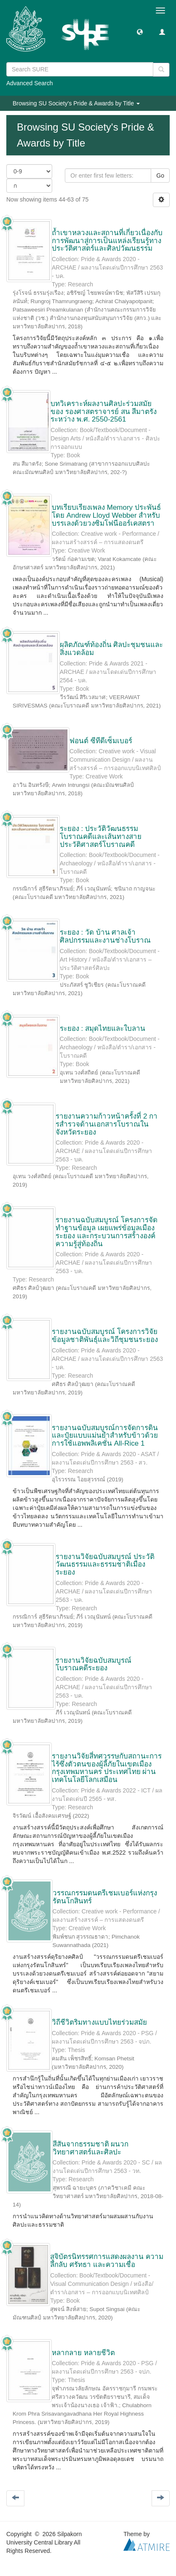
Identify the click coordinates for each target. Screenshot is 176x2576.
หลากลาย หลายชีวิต (83, 2353)
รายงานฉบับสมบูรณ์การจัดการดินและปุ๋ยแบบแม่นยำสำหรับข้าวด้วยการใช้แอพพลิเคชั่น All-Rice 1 (105, 1435)
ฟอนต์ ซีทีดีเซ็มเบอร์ (100, 741)
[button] (139, 31)
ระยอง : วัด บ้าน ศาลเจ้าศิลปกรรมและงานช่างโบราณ (105, 936)
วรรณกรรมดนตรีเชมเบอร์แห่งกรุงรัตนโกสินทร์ (105, 1897)
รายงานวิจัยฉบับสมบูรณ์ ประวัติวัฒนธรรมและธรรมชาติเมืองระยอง (105, 1564)
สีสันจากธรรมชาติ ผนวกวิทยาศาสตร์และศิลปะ (91, 2148)
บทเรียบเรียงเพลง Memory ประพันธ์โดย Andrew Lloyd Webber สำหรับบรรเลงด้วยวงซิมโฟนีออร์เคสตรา (106, 515)
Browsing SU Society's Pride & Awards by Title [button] (76, 103)
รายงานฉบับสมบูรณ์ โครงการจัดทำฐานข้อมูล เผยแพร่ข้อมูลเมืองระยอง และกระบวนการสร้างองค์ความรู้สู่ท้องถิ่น (106, 1231)
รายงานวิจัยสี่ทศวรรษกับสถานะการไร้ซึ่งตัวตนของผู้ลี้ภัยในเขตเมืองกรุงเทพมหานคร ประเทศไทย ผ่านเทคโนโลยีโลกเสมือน (107, 1768)
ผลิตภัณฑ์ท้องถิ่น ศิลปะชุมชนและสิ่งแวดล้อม (111, 649)
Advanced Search (29, 83)
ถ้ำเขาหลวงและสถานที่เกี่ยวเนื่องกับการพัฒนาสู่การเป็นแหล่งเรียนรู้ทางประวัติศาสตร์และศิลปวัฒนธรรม (107, 240)
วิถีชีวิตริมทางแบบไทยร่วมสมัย (99, 2022)
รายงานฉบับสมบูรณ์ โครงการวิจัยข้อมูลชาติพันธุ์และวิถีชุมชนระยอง (105, 1336)
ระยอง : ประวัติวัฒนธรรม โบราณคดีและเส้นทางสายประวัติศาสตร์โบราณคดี (100, 836)
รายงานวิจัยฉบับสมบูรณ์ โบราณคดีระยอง (93, 1664)
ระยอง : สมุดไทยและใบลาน (102, 1028)
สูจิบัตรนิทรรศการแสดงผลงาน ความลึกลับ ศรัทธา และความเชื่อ (106, 2261)
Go (160, 175)
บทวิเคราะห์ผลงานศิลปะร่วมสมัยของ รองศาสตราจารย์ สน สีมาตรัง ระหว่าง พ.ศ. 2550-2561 (104, 411)
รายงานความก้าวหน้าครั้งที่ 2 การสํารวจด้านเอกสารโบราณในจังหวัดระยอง (106, 1124)
